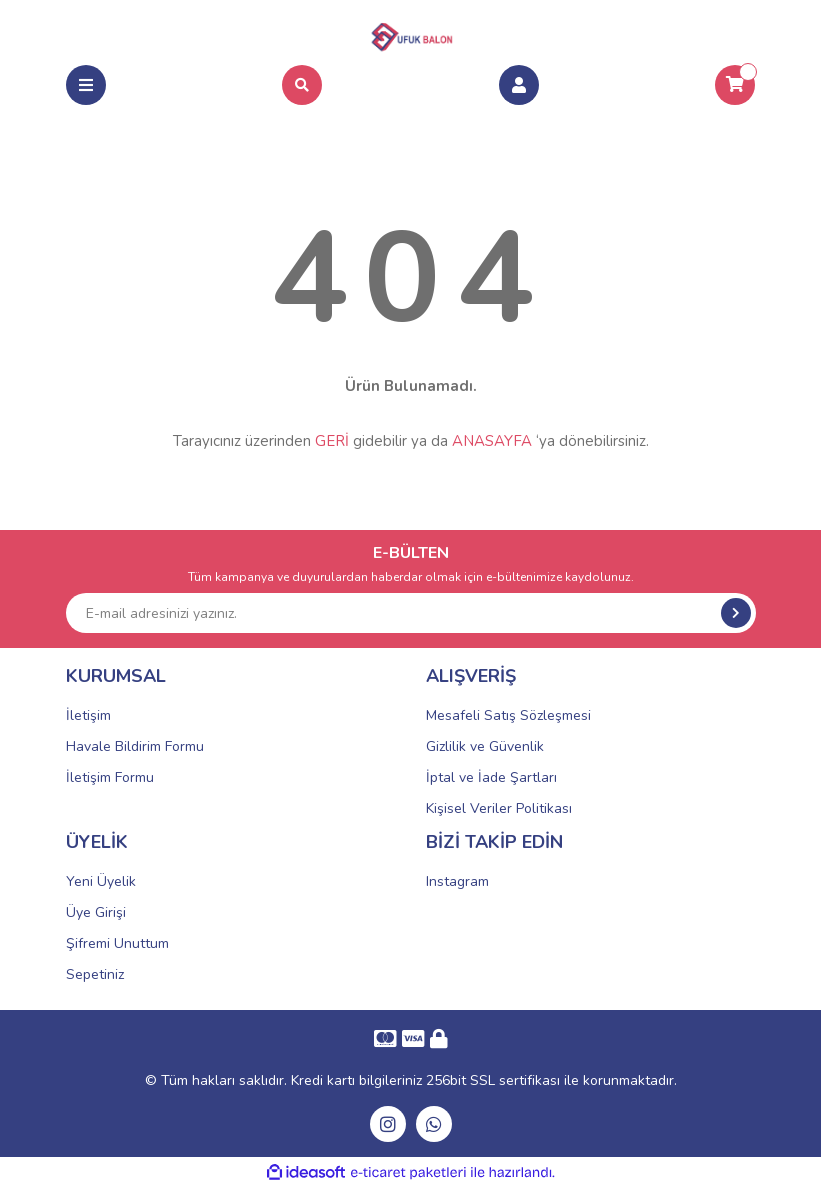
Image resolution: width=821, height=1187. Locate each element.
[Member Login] (519, 85)
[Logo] (411, 34)
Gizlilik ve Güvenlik (485, 746)
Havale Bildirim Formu (135, 746)
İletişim (88, 715)
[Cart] (735, 85)
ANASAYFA (492, 441)
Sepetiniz (95, 974)
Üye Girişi (96, 912)
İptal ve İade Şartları (491, 777)
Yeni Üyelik (101, 881)
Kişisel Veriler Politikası (499, 808)
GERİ (332, 441)
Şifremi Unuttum (117, 943)
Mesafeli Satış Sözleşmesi (508, 715)
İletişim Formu (110, 777)
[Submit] (736, 613)
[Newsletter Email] (411, 613)
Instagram (457, 881)
